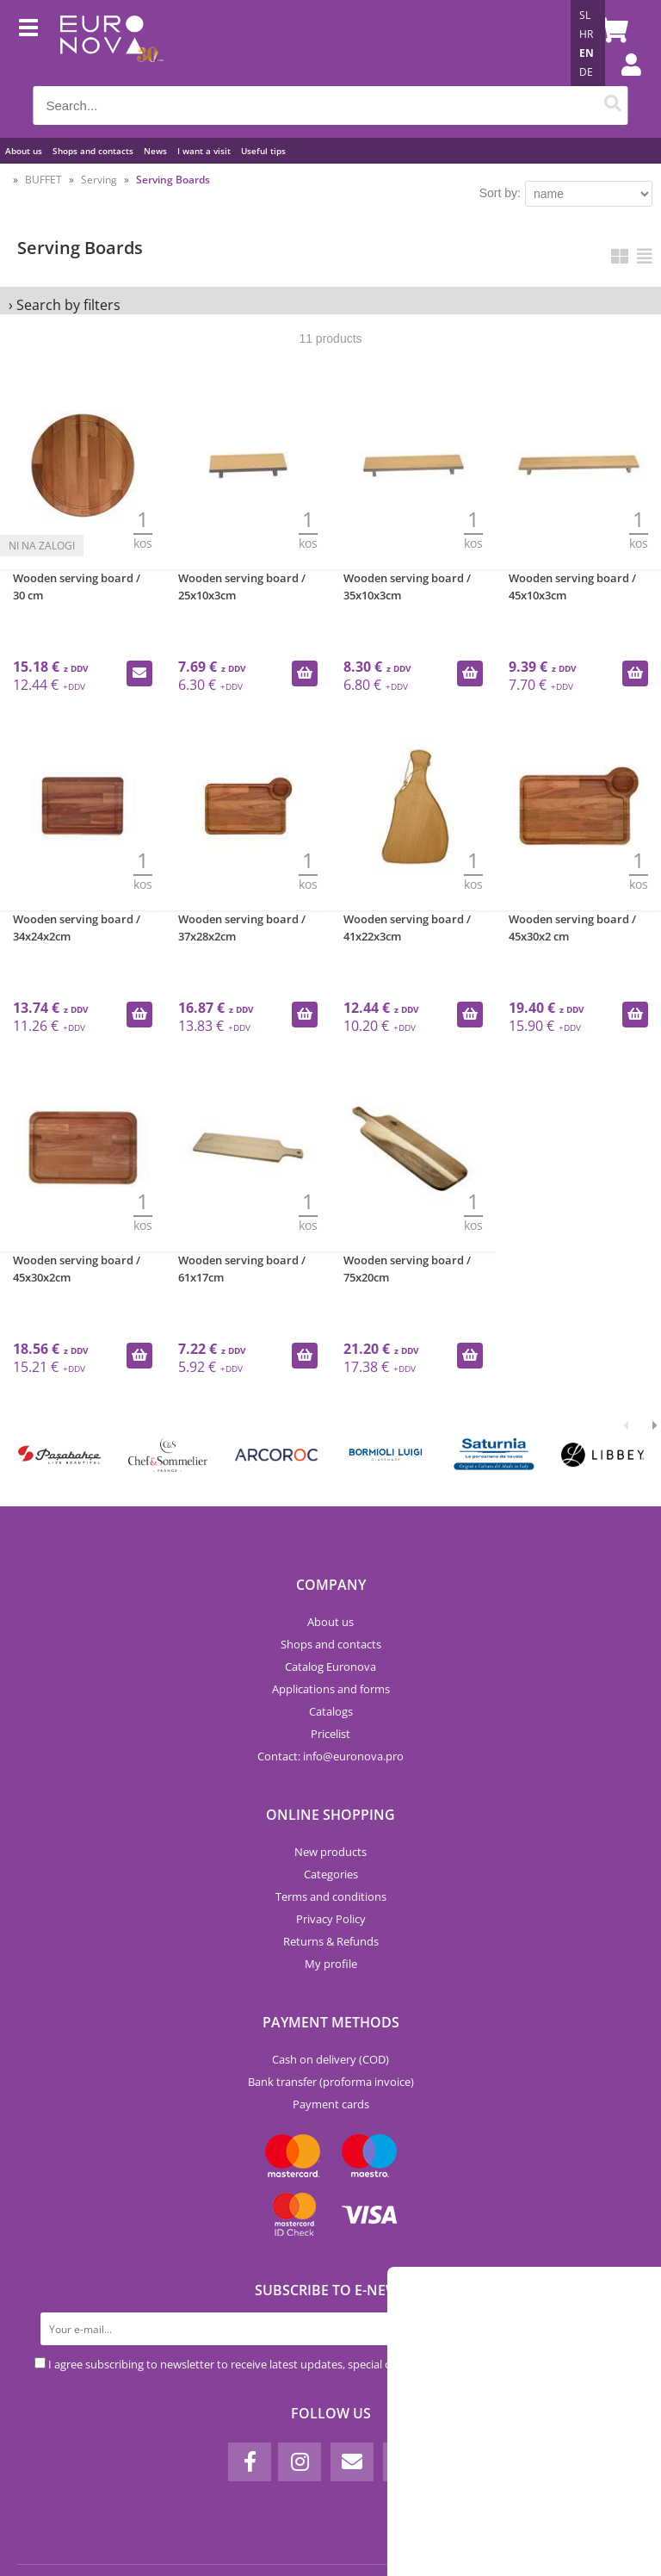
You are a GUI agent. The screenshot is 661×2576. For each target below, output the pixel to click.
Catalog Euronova (330, 1666)
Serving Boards (173, 179)
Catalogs (331, 1711)
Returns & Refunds (331, 1941)
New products (330, 1851)
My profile (331, 1963)
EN (586, 53)
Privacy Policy (331, 1919)
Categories (331, 1874)
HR (586, 34)
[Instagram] (299, 2462)
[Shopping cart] (611, 30)
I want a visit (204, 151)
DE (586, 72)
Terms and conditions (330, 1896)
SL (584, 15)
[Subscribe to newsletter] (610, 2328)
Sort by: (500, 193)
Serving (99, 179)
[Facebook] (249, 2462)
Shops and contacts (93, 151)
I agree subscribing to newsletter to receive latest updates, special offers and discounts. (270, 2364)
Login (622, 82)
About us (23, 151)
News (155, 151)
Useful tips (263, 151)
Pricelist (330, 1733)
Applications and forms (331, 1689)
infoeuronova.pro (353, 1756)
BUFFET (43, 179)
